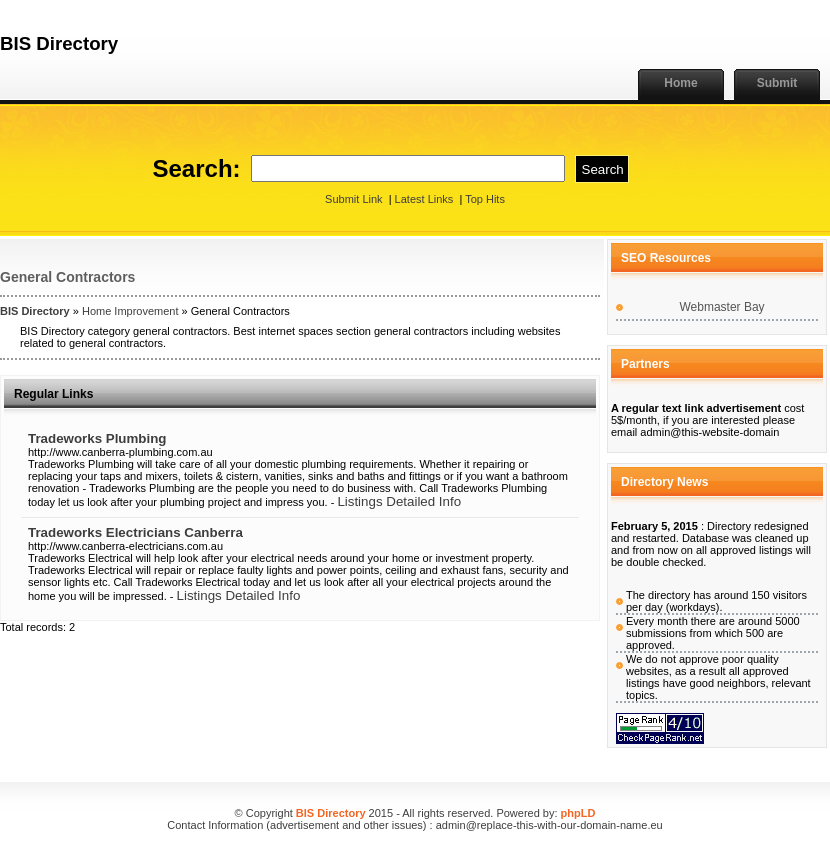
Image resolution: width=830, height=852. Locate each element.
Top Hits (485, 199)
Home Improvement (130, 311)
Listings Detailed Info (399, 501)
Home (680, 83)
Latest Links (424, 199)
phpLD (578, 813)
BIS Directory (35, 311)
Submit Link (353, 199)
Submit (777, 83)
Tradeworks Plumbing (97, 438)
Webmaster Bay (721, 307)
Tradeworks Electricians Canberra (135, 532)
